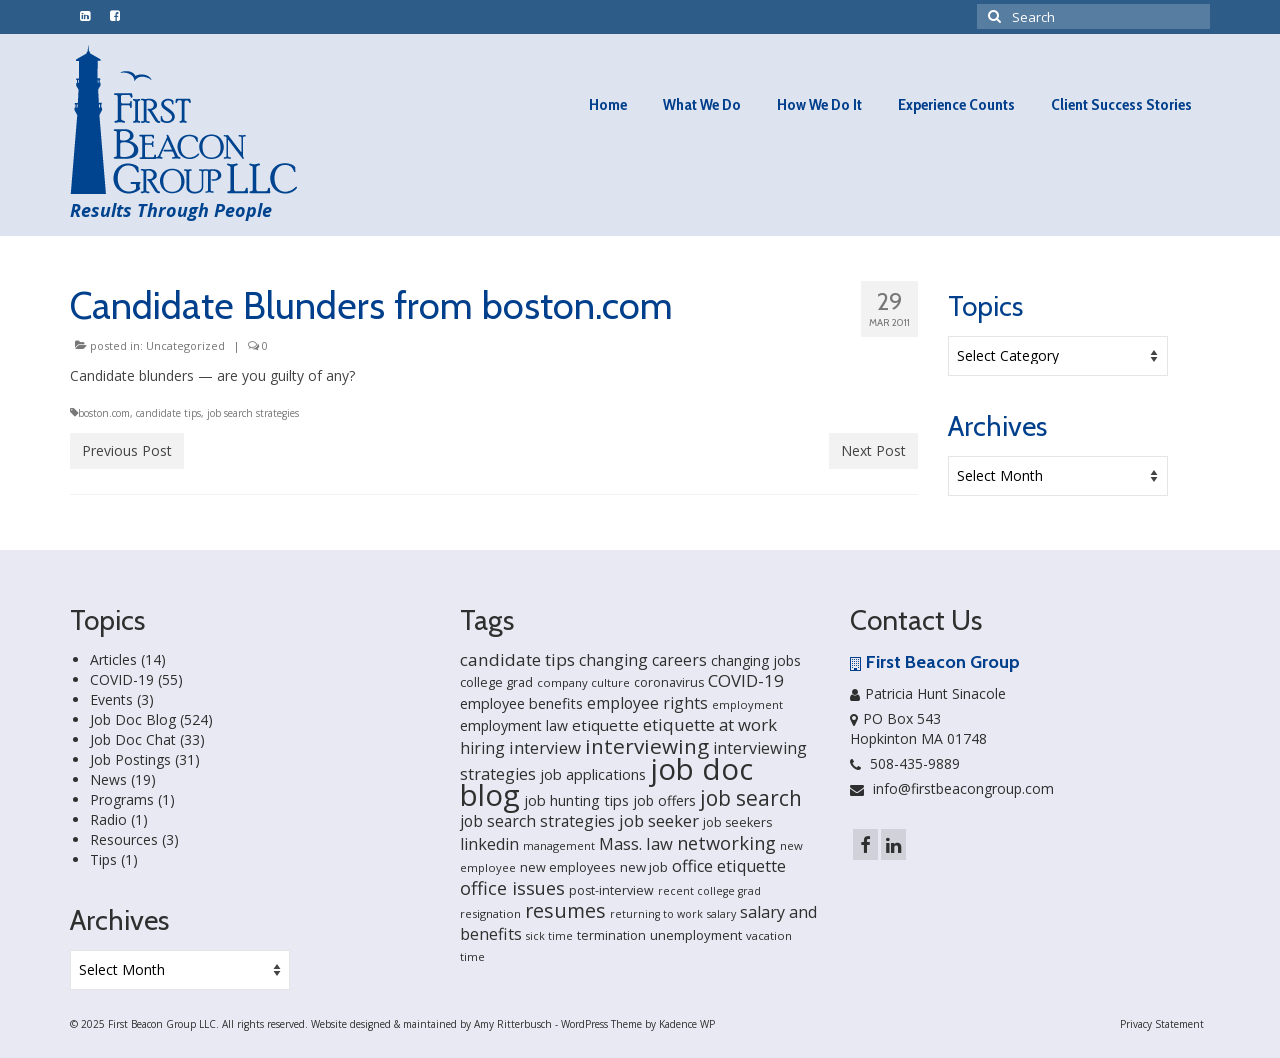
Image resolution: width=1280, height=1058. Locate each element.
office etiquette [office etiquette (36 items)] (729, 866)
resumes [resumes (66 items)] (565, 910)
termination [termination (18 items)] (611, 935)
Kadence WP (687, 1024)
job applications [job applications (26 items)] (593, 774)
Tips (103, 859)
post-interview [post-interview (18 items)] (611, 890)
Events (111, 699)
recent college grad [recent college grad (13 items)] (709, 891)
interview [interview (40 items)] (545, 747)
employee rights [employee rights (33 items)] (647, 703)
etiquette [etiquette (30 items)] (605, 725)
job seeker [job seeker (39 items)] (659, 820)
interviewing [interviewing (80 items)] (647, 746)
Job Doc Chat (133, 739)
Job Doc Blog (133, 719)
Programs (122, 799)
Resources (124, 839)
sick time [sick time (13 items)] (549, 936)
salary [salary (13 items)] (721, 914)
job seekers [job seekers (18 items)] (737, 822)
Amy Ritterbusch (513, 1024)
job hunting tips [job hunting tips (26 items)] (576, 800)
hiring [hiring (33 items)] (482, 748)
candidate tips (168, 413)
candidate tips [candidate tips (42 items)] (517, 659)
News (108, 779)
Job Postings (130, 759)
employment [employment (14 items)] (747, 704)
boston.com (104, 413)
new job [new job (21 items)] (644, 867)
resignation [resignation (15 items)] (490, 913)
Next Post (873, 450)
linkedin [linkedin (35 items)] (489, 844)
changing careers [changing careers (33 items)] (643, 660)
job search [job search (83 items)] (751, 798)
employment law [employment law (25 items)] (514, 725)
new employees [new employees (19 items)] (568, 867)
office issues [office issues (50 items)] (512, 888)
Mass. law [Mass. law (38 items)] (636, 843)
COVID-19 (122, 679)
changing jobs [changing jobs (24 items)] (756, 660)
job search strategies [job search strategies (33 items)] (537, 821)
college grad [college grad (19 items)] (496, 682)
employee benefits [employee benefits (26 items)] (521, 703)
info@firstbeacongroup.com (952, 788)
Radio (108, 819)
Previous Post (127, 450)
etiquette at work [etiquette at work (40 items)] (710, 724)
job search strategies (253, 413)
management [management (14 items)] (559, 845)
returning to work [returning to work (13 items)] (656, 914)
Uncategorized (185, 345)
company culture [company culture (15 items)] (583, 682)
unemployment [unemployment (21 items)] (696, 935)
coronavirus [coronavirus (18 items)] (669, 682)
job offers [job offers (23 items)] (664, 800)
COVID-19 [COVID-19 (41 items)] (746, 680)
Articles (113, 659)
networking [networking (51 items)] (726, 842)
